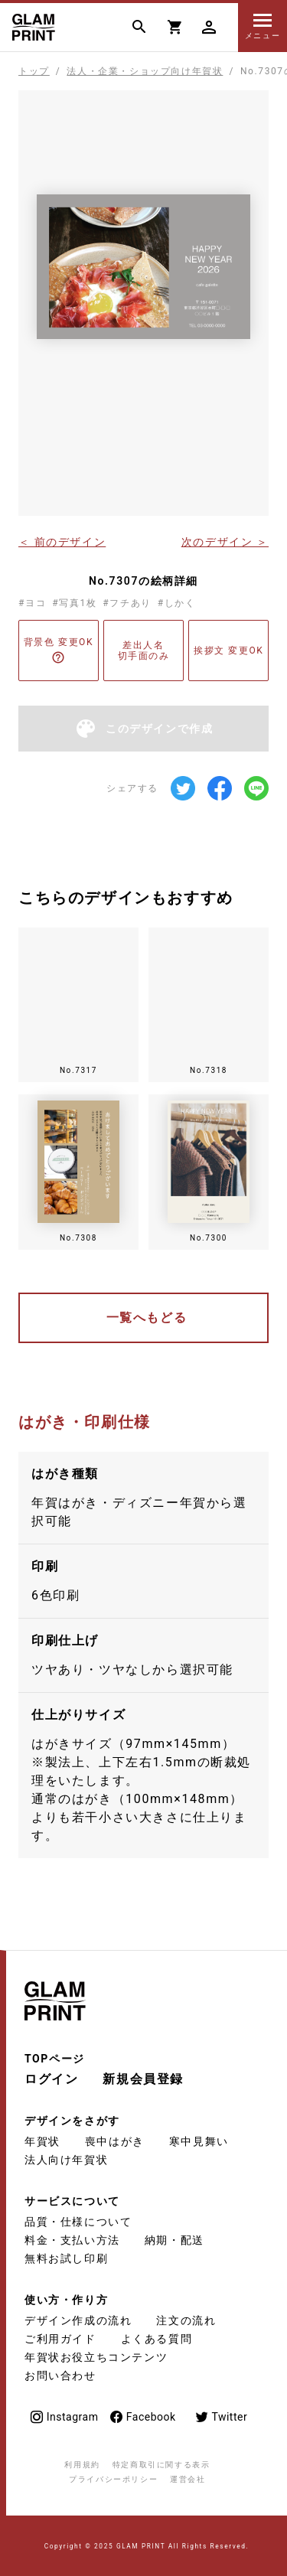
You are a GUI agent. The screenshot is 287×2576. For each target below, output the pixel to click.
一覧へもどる (147, 1317)
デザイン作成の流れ (78, 2320)
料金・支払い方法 (72, 2240)
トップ (34, 71)
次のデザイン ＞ (225, 541)
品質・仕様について (78, 2222)
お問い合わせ (60, 2375)
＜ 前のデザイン (62, 541)
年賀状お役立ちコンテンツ (96, 2357)
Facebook (142, 2417)
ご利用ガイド (60, 2339)
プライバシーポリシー (113, 2479)
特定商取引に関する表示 (161, 2464)
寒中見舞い (199, 2141)
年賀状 (42, 2141)
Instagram (63, 2417)
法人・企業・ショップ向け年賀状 (145, 71)
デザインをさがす (72, 2121)
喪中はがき (115, 2141)
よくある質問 (157, 2339)
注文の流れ (186, 2320)
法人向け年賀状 (66, 2160)
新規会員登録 (143, 2079)
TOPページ (54, 2059)
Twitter (220, 2417)
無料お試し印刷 (66, 2258)
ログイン (51, 2079)
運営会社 (187, 2479)
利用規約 (81, 2464)
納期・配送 (174, 2240)
